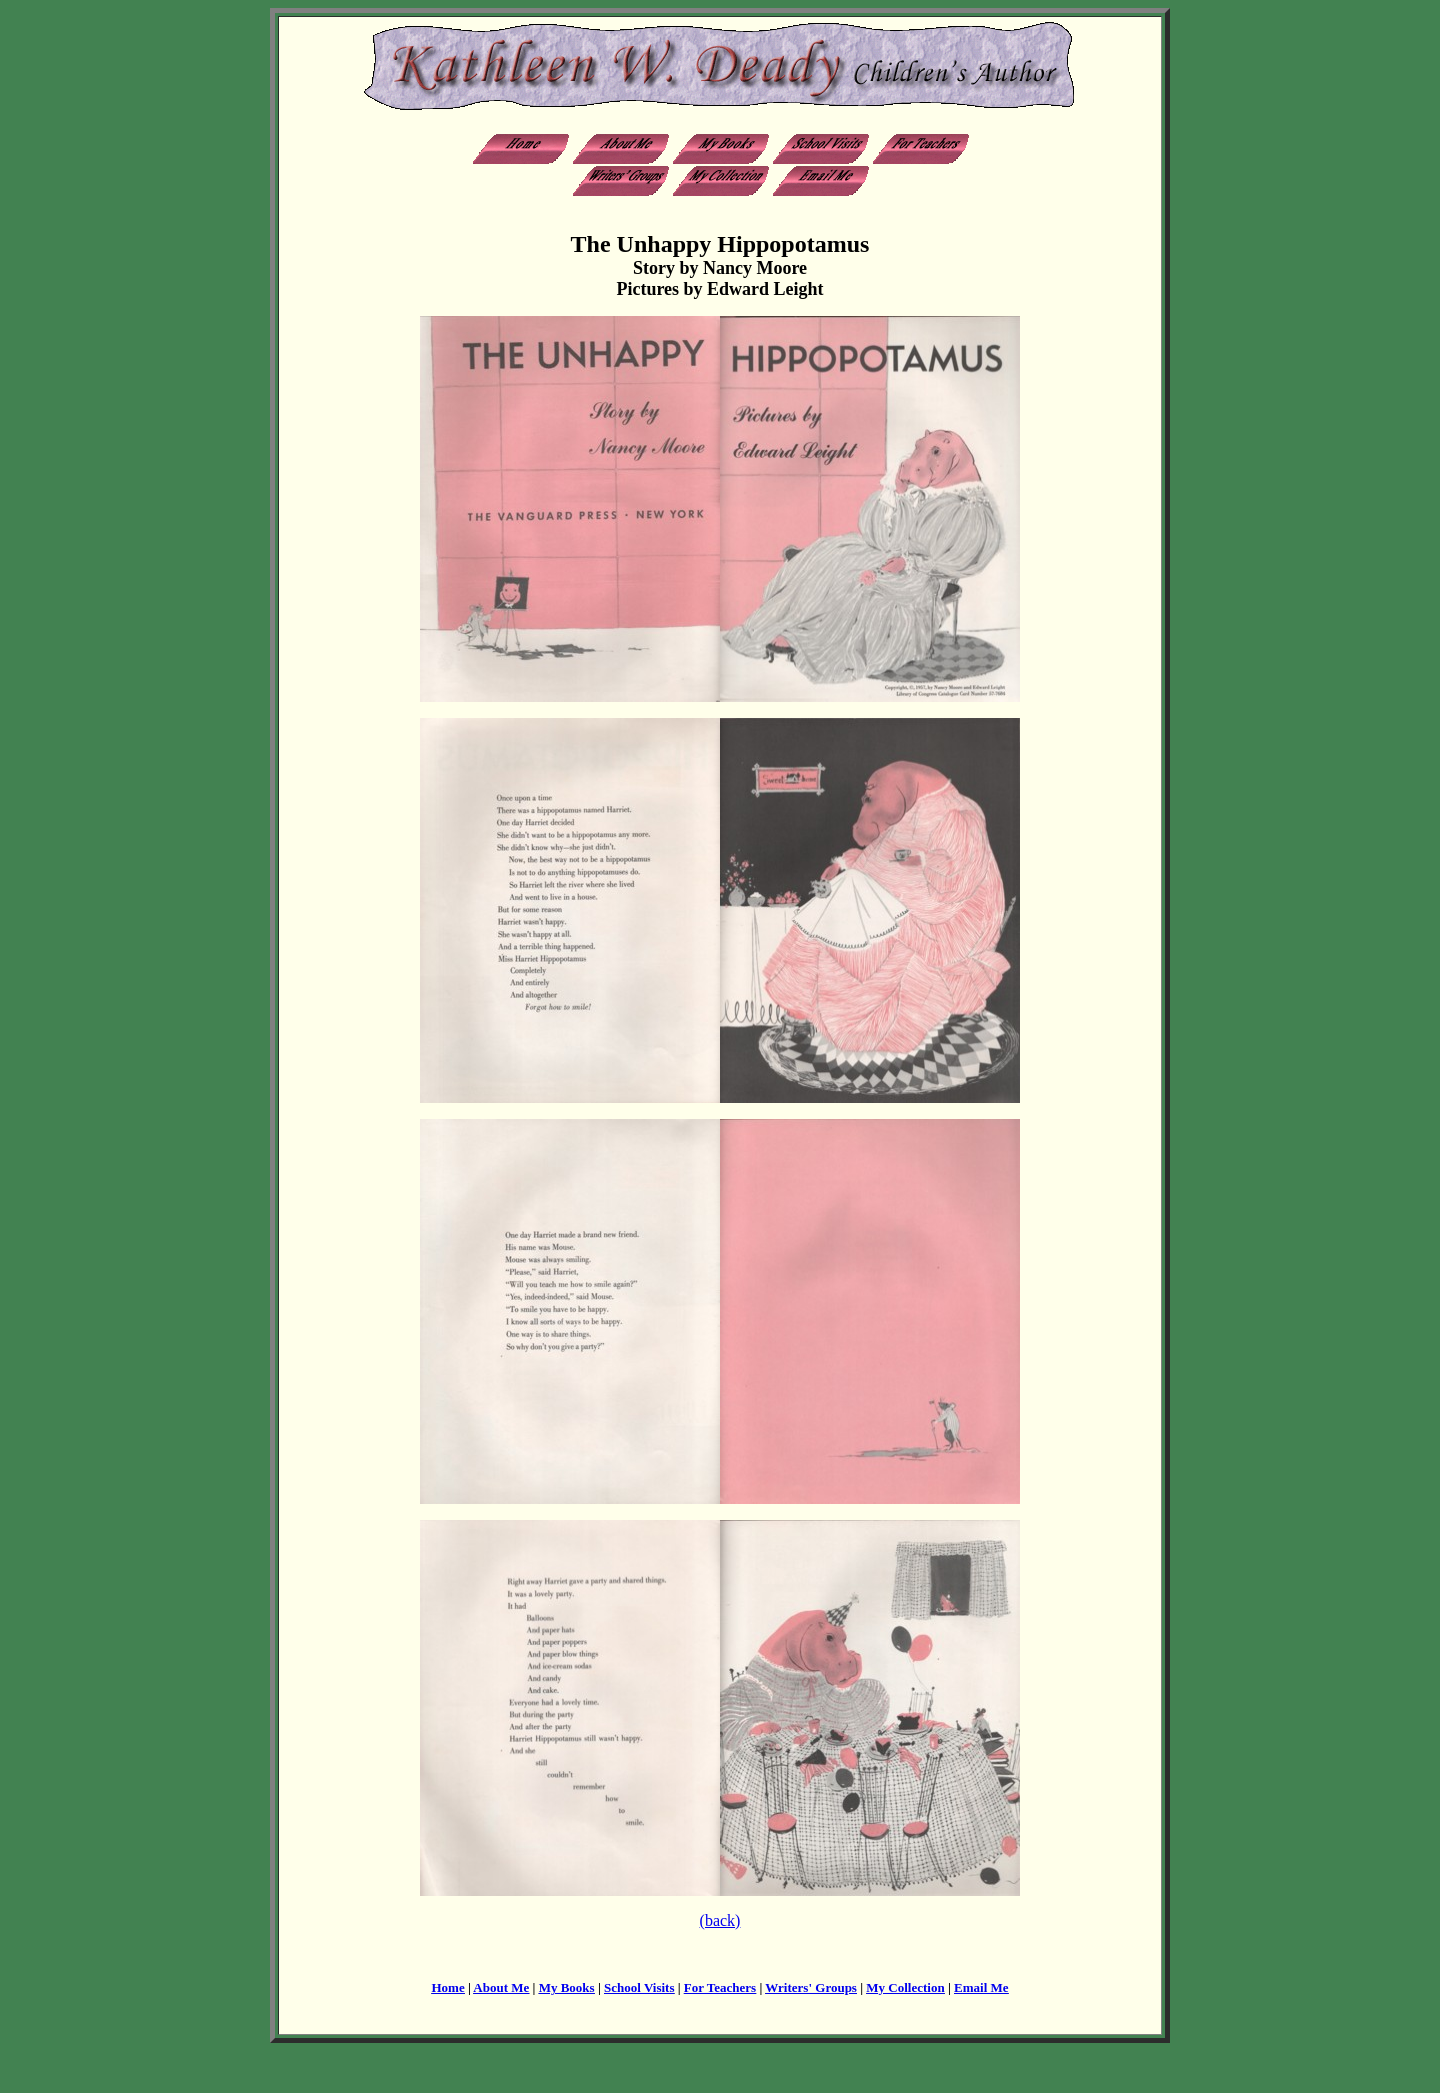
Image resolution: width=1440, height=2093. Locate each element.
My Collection (905, 1987)
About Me (501, 1987)
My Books (567, 1987)
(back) (720, 1920)
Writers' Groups (811, 1987)
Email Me (981, 1987)
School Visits (639, 1987)
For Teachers (720, 1987)
